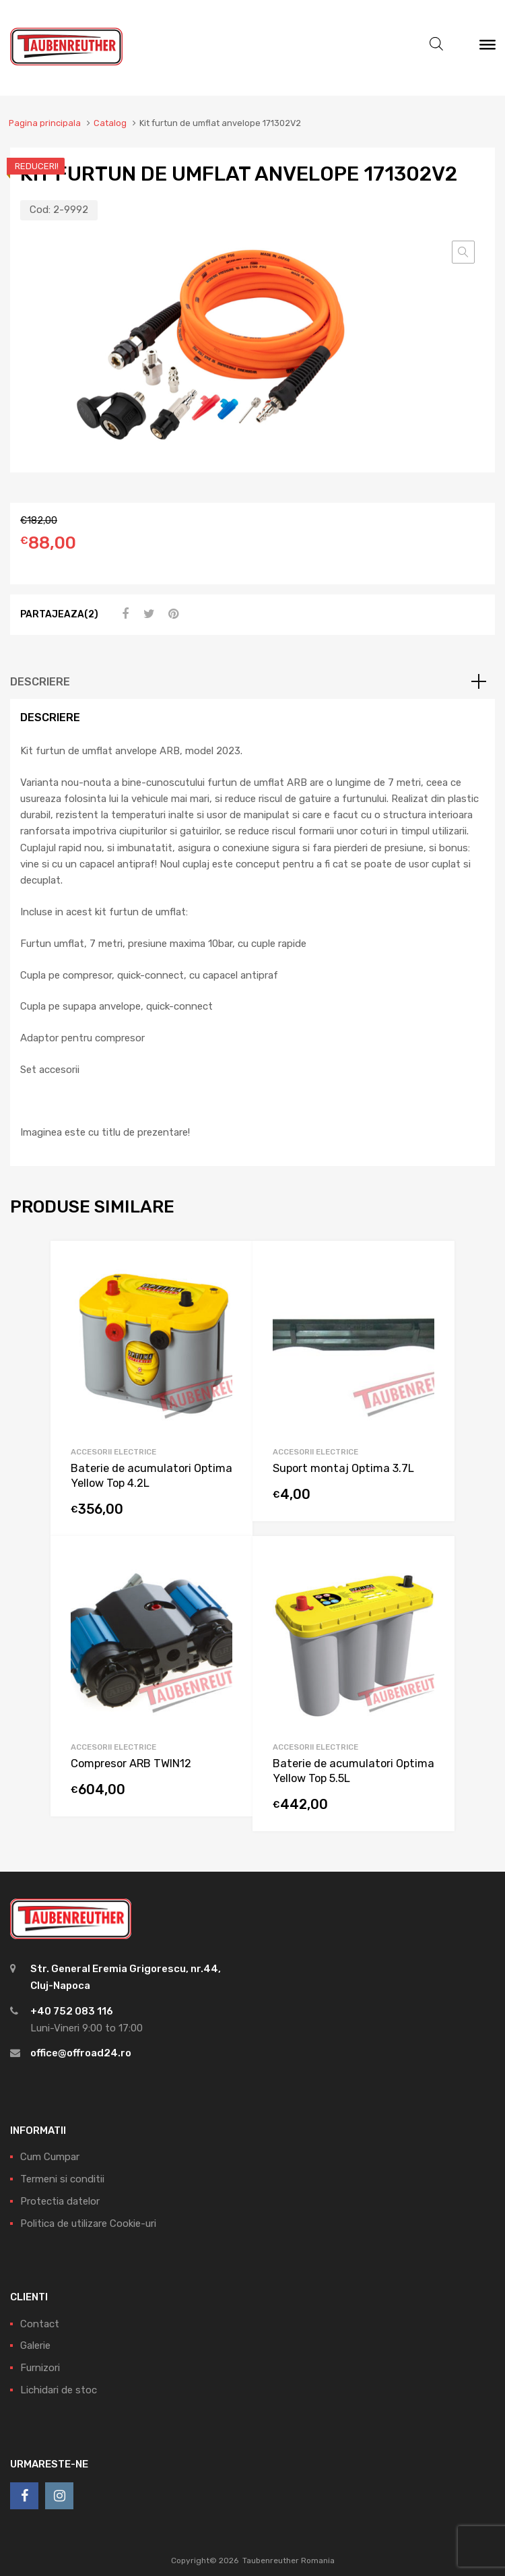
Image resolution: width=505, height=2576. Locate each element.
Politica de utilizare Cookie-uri (88, 2223)
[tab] (252, 682)
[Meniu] (487, 48)
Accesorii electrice (113, 1451)
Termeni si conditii (62, 2179)
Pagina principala (45, 123)
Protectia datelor (60, 2201)
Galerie (35, 2345)
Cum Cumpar (49, 2157)
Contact (39, 2324)
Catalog (110, 123)
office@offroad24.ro (80, 2053)
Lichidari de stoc (58, 2390)
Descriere (40, 681)
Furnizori (40, 2368)
